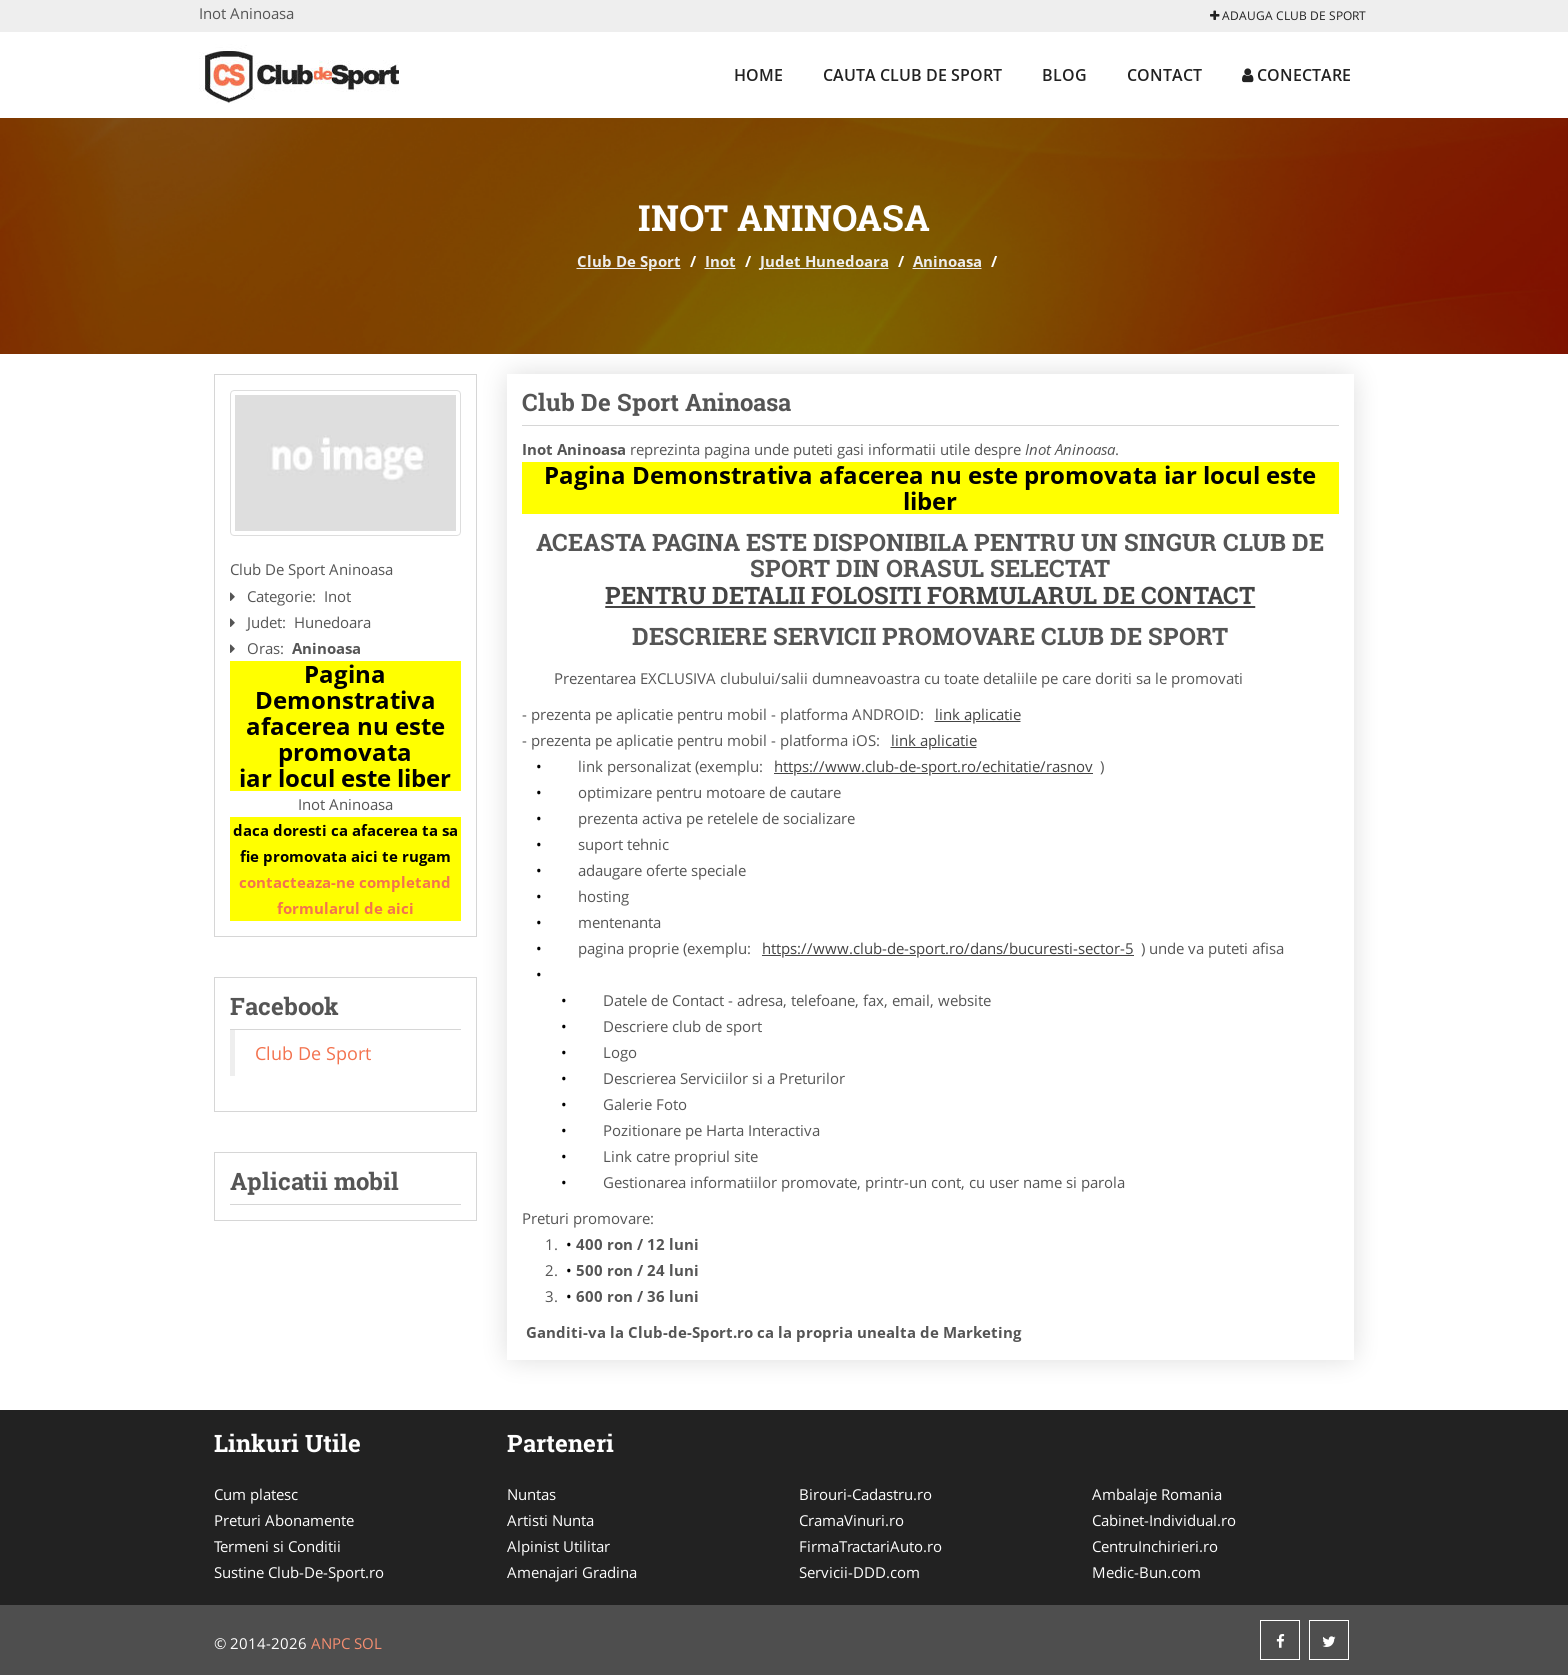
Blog (1064, 75)
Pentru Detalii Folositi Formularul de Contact (930, 595)
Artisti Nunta (550, 1520)
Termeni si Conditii (277, 1546)
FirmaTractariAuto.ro (870, 1546)
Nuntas (531, 1494)
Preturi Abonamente (284, 1520)
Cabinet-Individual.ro (1164, 1520)
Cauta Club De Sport (912, 75)
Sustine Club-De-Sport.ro (299, 1572)
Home (758, 75)
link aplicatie (978, 714)
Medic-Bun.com (1146, 1572)
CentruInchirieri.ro (1155, 1546)
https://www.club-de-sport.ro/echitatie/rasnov (933, 766)
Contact (1164, 75)
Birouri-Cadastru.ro (865, 1494)
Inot (720, 261)
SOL (368, 1643)
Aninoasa (947, 261)
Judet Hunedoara (824, 261)
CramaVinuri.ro (851, 1520)
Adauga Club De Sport (1288, 15)
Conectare (1296, 75)
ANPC (330, 1643)
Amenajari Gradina (572, 1572)
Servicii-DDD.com (859, 1572)
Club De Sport (629, 261)
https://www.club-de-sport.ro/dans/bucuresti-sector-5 (948, 948)
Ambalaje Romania (1157, 1494)
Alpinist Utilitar (558, 1546)
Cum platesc (256, 1494)
